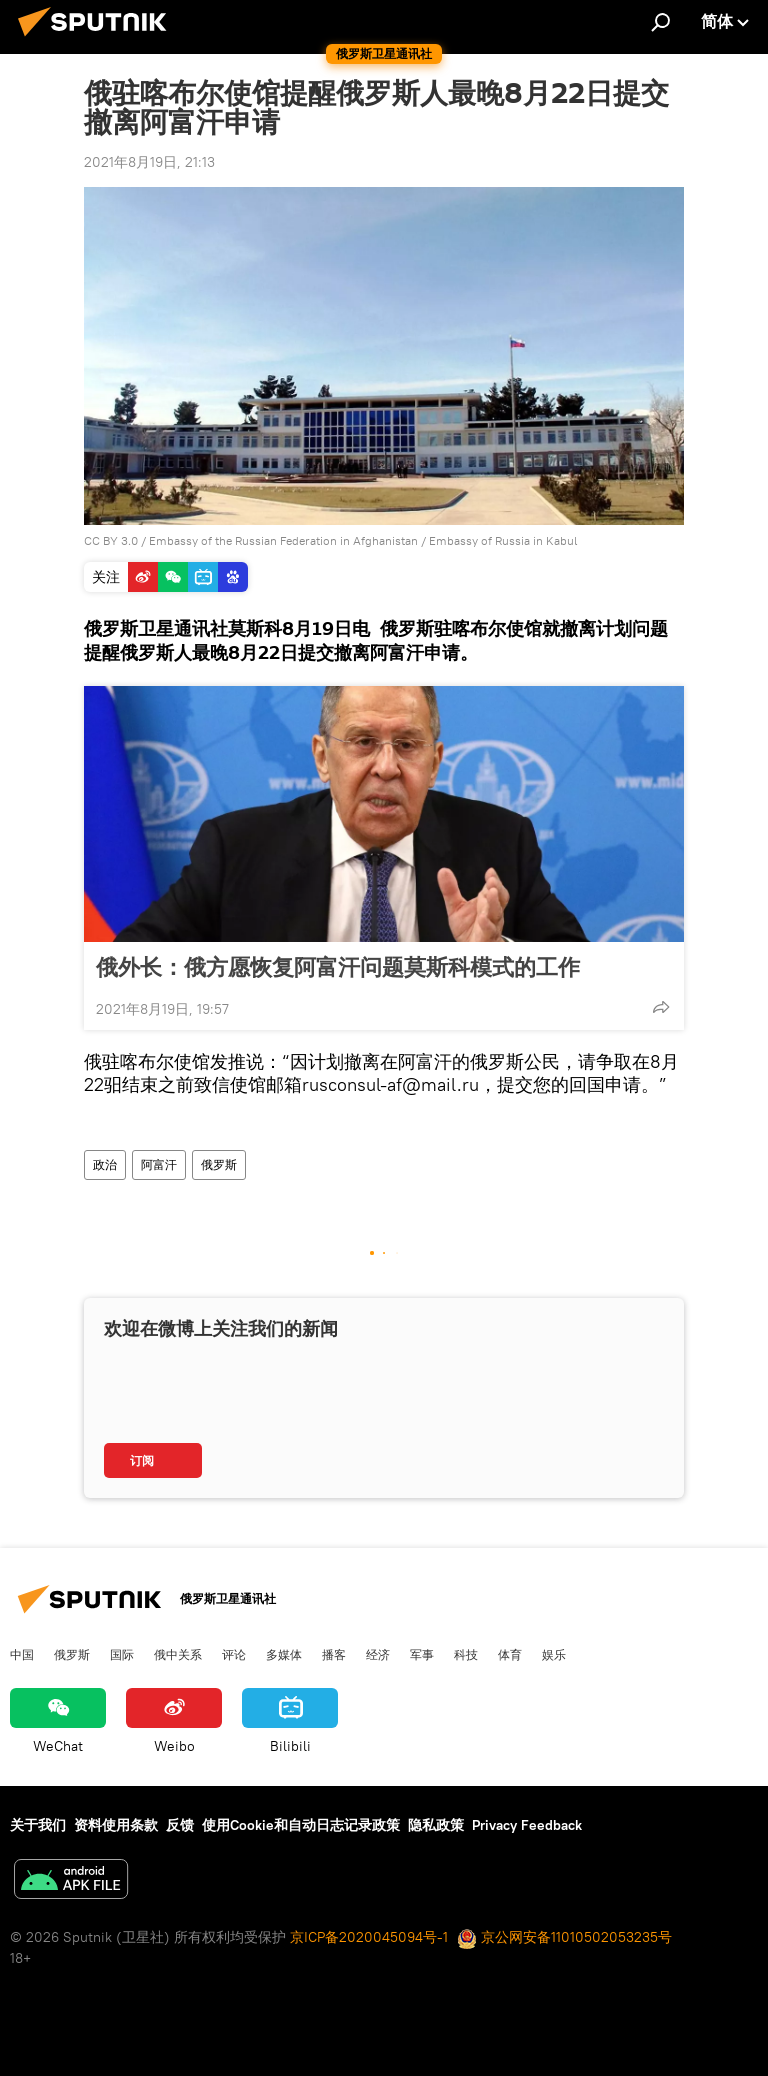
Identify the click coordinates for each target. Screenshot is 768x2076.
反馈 (180, 1825)
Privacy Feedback (527, 1825)
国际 (122, 1654)
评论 (234, 1654)
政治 (105, 1164)
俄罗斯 (219, 1164)
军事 (422, 1654)
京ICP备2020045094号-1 (369, 1937)
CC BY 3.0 (111, 540)
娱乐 (554, 1654)
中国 (22, 1654)
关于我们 (38, 1825)
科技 (466, 1654)
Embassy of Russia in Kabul (503, 540)
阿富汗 (159, 1164)
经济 (378, 1654)
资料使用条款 (116, 1825)
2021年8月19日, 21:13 (149, 162)
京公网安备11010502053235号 (564, 1937)
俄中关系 (178, 1654)
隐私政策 (436, 1825)
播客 (334, 1654)
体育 (510, 1654)
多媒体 (284, 1654)
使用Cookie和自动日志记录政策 (301, 1825)
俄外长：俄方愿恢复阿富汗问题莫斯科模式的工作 (338, 967)
